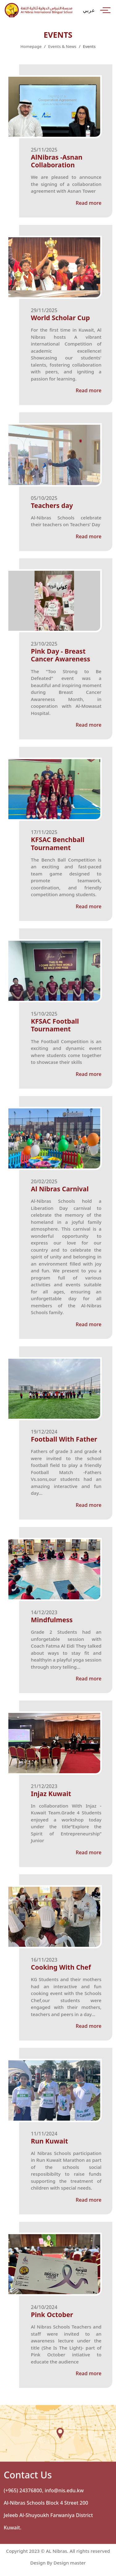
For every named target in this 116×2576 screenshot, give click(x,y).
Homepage (30, 46)
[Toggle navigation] (105, 10)
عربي (89, 10)
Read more (88, 203)
